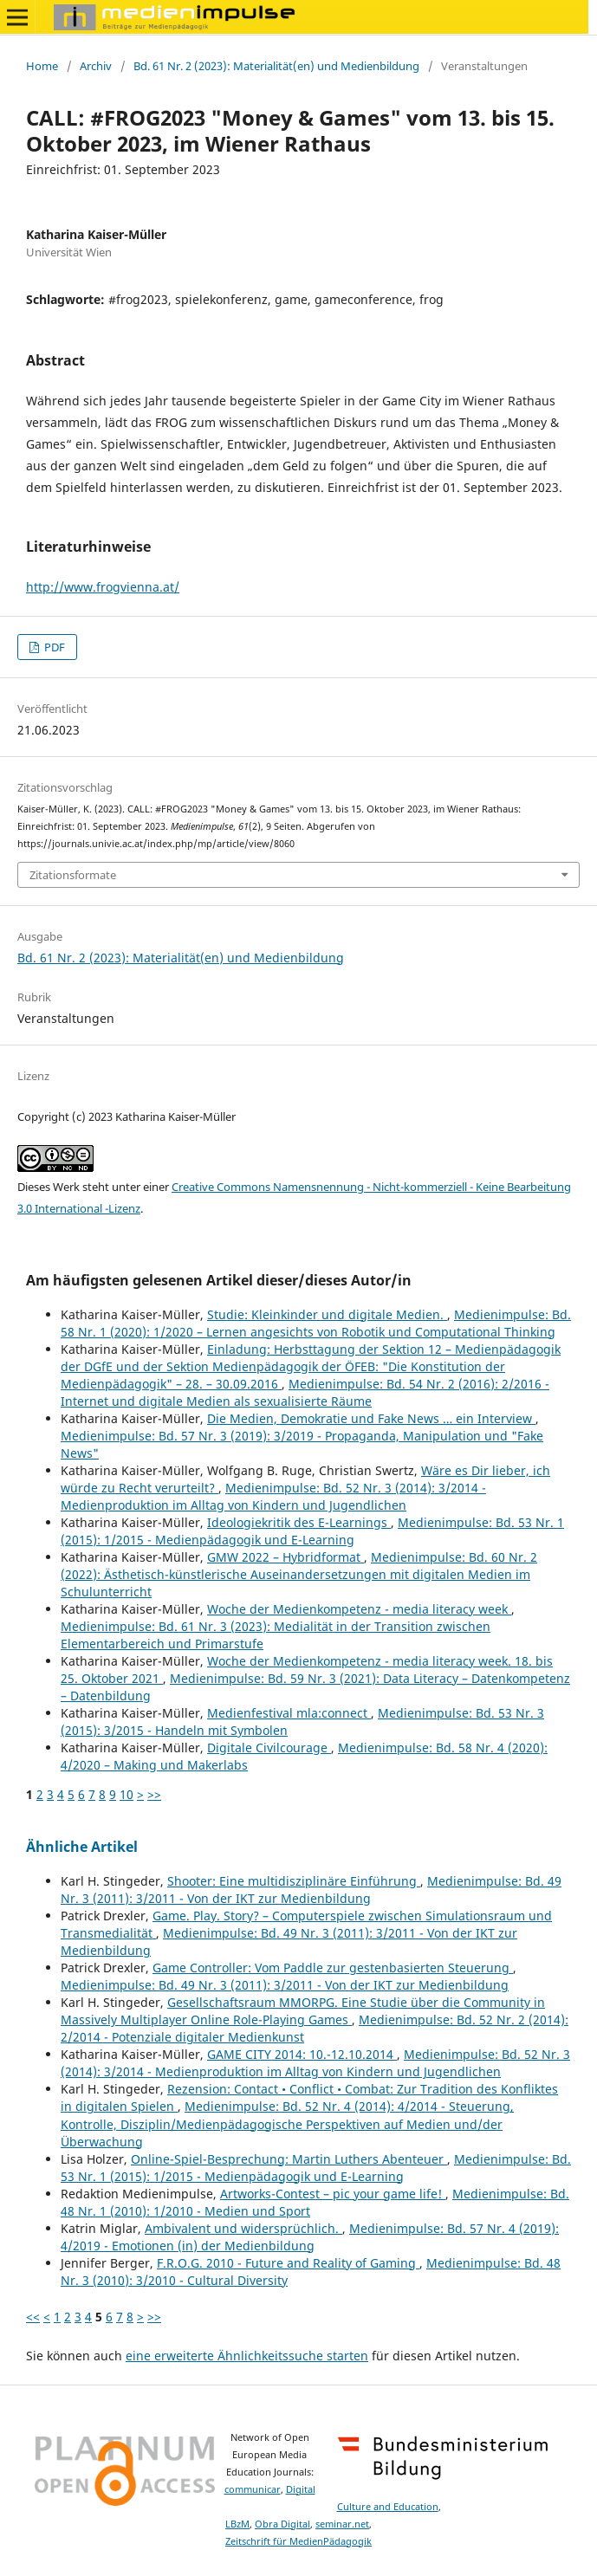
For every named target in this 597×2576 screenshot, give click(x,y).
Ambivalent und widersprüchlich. (243, 2228)
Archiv (96, 66)
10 (126, 1794)
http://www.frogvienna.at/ (102, 587)
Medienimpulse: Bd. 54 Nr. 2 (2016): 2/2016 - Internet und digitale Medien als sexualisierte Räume (305, 1392)
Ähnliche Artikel (82, 1846)
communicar (252, 2489)
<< (33, 2316)
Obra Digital (282, 2524)
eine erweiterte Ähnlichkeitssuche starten (247, 2355)
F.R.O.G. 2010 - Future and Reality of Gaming (288, 2263)
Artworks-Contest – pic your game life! (332, 2193)
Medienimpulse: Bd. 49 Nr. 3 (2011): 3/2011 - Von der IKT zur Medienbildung (311, 1889)
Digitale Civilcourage (269, 1747)
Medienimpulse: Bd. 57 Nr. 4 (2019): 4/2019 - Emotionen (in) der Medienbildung (310, 2237)
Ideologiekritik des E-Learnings (299, 1522)
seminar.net (342, 2524)
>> (154, 1794)
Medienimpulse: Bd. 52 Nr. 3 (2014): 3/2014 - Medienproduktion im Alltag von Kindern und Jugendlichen (273, 1496)
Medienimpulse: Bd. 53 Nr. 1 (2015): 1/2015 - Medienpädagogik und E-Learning (312, 1531)
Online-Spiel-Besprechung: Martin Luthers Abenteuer (289, 2159)
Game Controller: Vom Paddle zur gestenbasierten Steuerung (332, 1967)
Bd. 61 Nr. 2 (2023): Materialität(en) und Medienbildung (276, 66)
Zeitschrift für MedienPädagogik (298, 2541)
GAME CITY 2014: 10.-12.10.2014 (302, 2054)
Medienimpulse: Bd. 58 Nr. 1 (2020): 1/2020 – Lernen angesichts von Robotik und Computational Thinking (316, 1323)
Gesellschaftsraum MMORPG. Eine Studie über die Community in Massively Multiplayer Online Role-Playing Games (303, 2011)
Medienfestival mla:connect (289, 1713)
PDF (53, 647)
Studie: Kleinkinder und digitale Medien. (327, 1314)
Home (42, 66)
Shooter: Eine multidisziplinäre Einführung (293, 1881)
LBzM (237, 2524)
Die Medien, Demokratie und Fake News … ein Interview (371, 1418)
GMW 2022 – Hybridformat (285, 1557)
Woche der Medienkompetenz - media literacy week (359, 1609)
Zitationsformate (72, 875)
